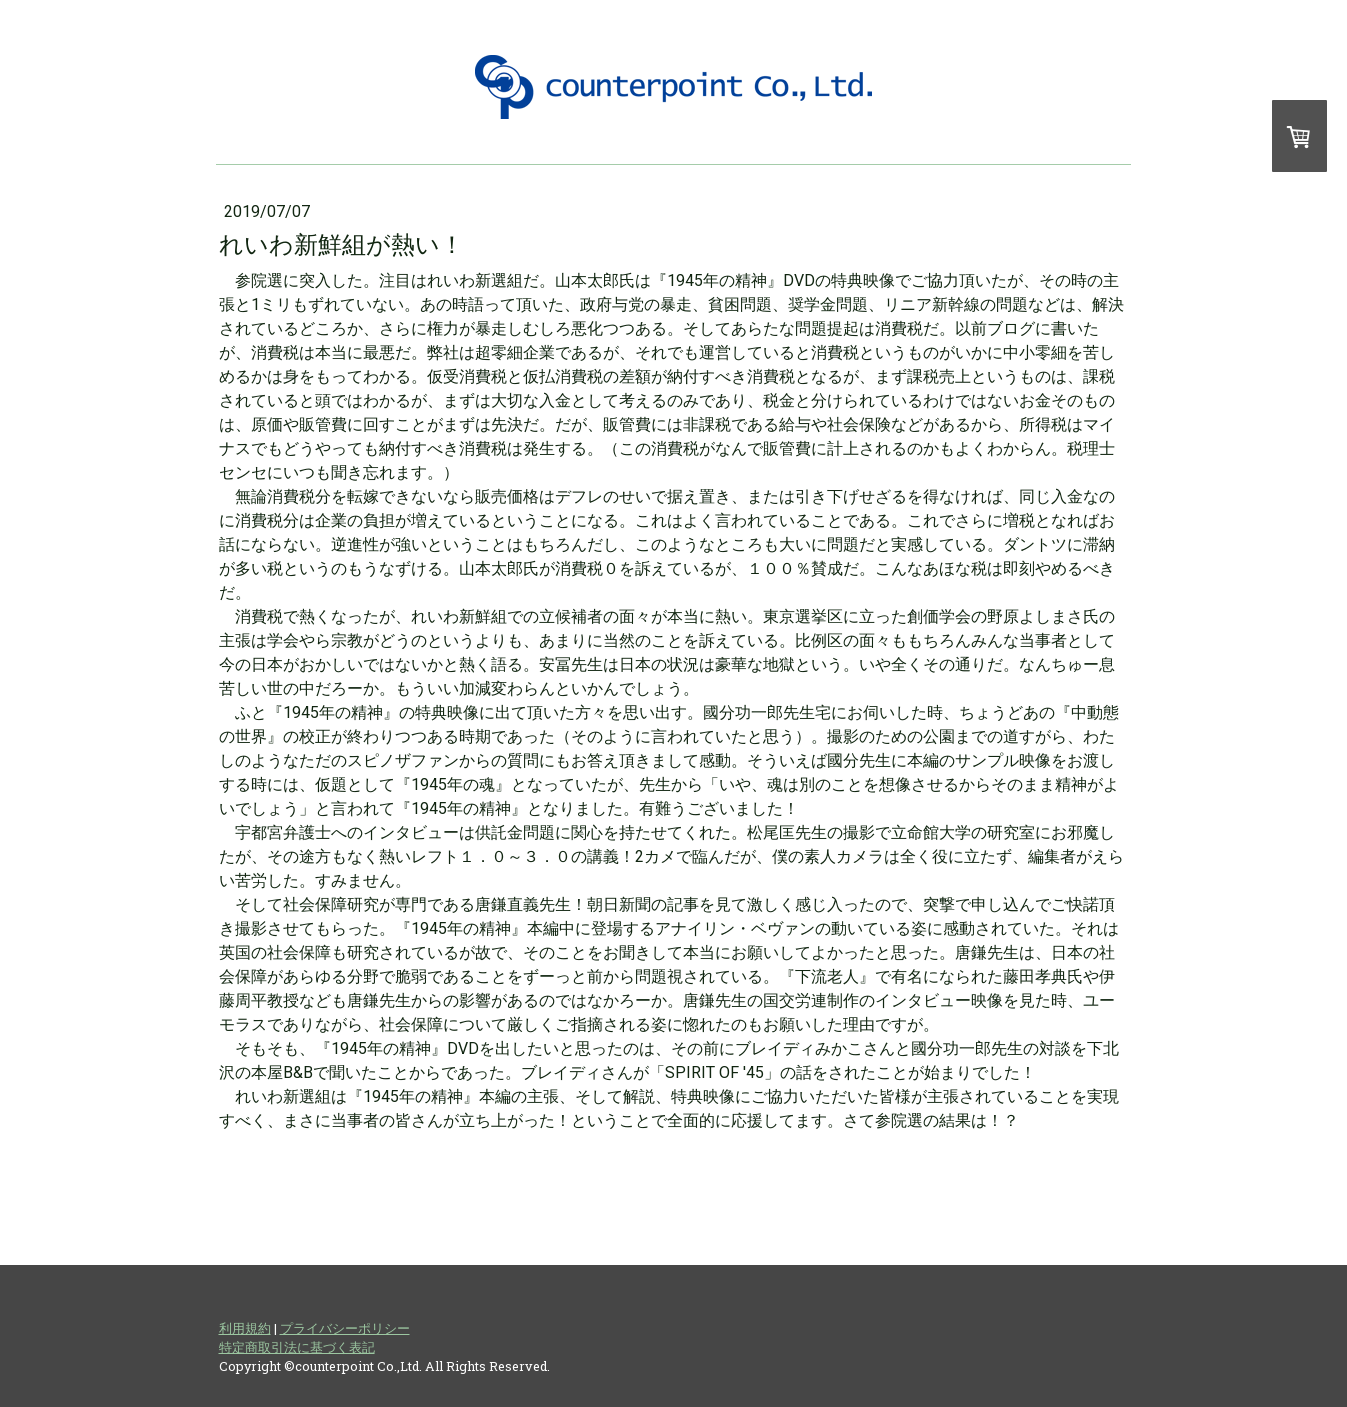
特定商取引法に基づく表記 (297, 1347)
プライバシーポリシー (345, 1328)
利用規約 (245, 1328)
